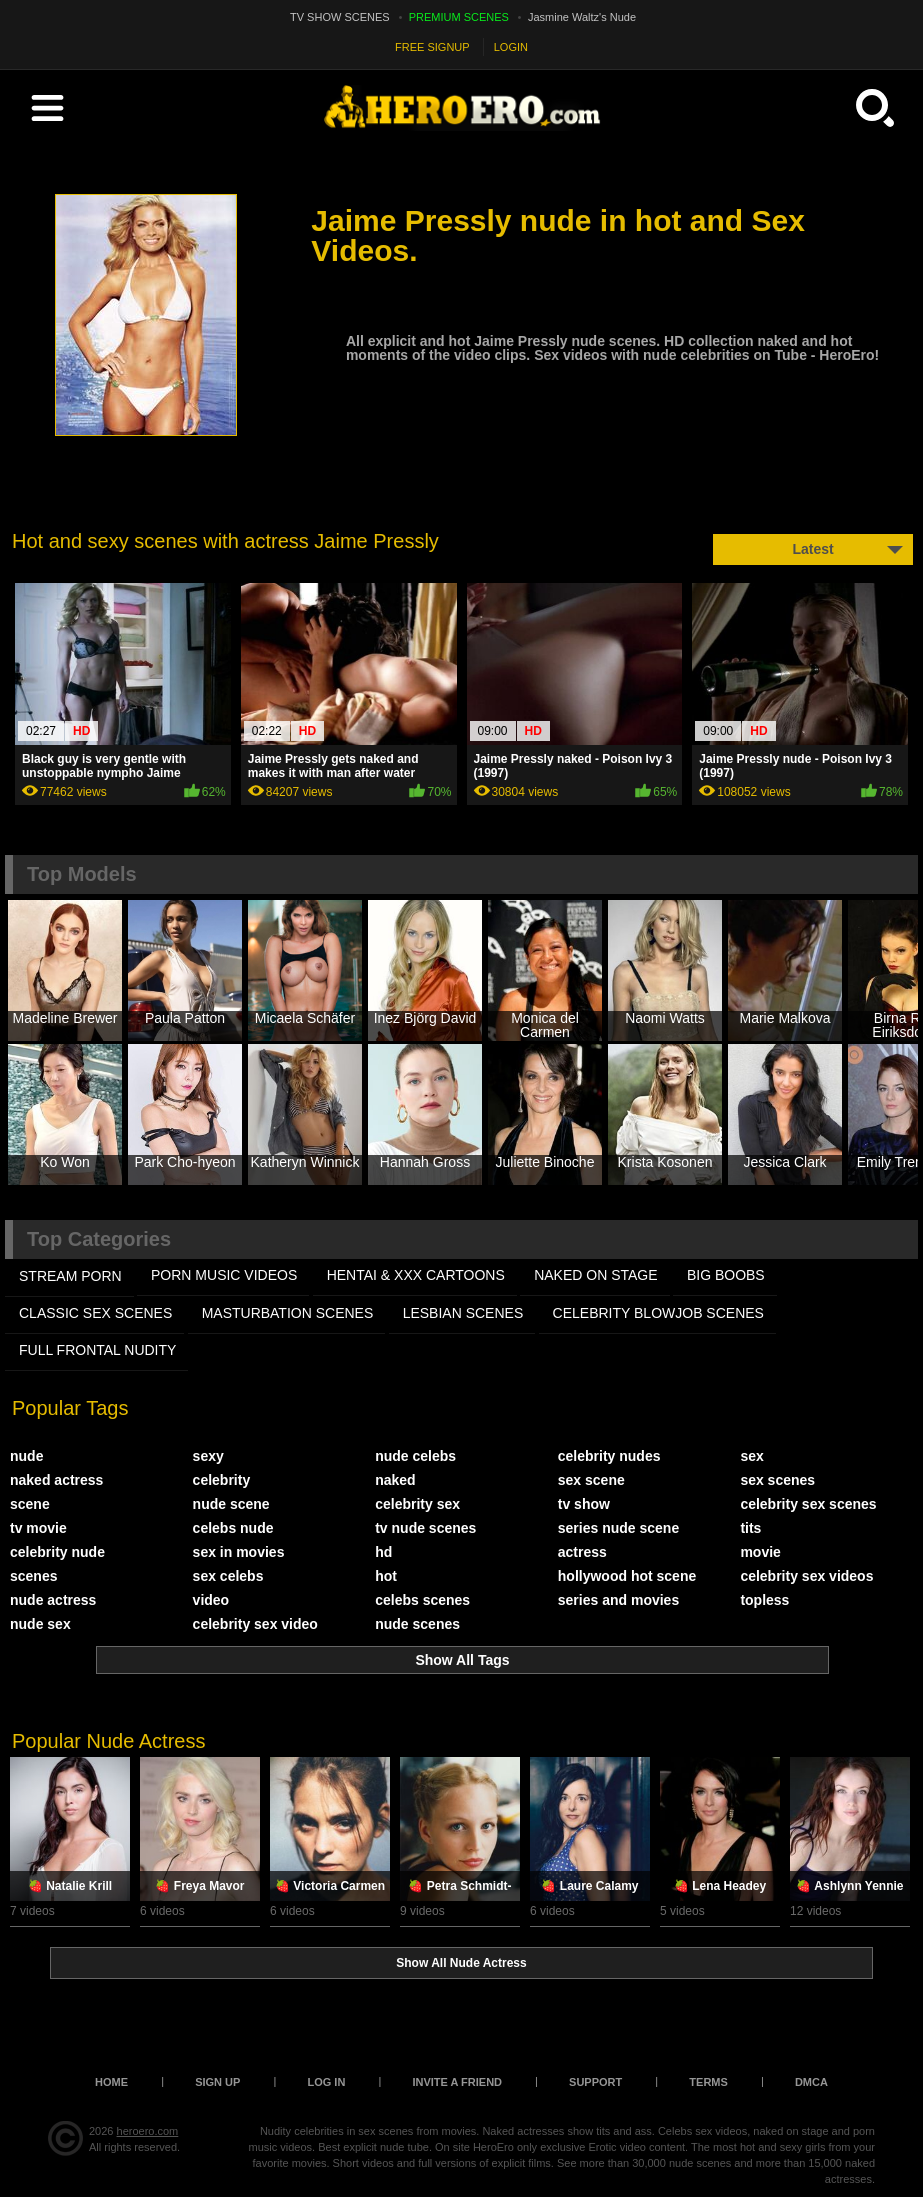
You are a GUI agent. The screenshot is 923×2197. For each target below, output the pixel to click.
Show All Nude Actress (461, 1963)
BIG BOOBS (726, 1275)
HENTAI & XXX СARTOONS (416, 1275)
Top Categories (99, 1239)
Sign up (217, 2082)
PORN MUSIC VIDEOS (224, 1275)
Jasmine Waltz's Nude (582, 17)
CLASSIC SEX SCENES (95, 1313)
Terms (708, 2082)
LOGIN (511, 47)
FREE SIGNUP (432, 47)
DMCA (811, 2082)
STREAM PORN (70, 1276)
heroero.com (148, 2131)
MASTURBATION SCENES (288, 1313)
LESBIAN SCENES (463, 1313)
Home (111, 2082)
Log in (326, 2082)
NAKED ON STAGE (595, 1275)
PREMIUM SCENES (459, 17)
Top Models (82, 874)
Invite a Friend (457, 2082)
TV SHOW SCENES (340, 17)
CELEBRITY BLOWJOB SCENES (658, 1313)
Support (595, 2082)
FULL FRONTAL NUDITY (97, 1350)
